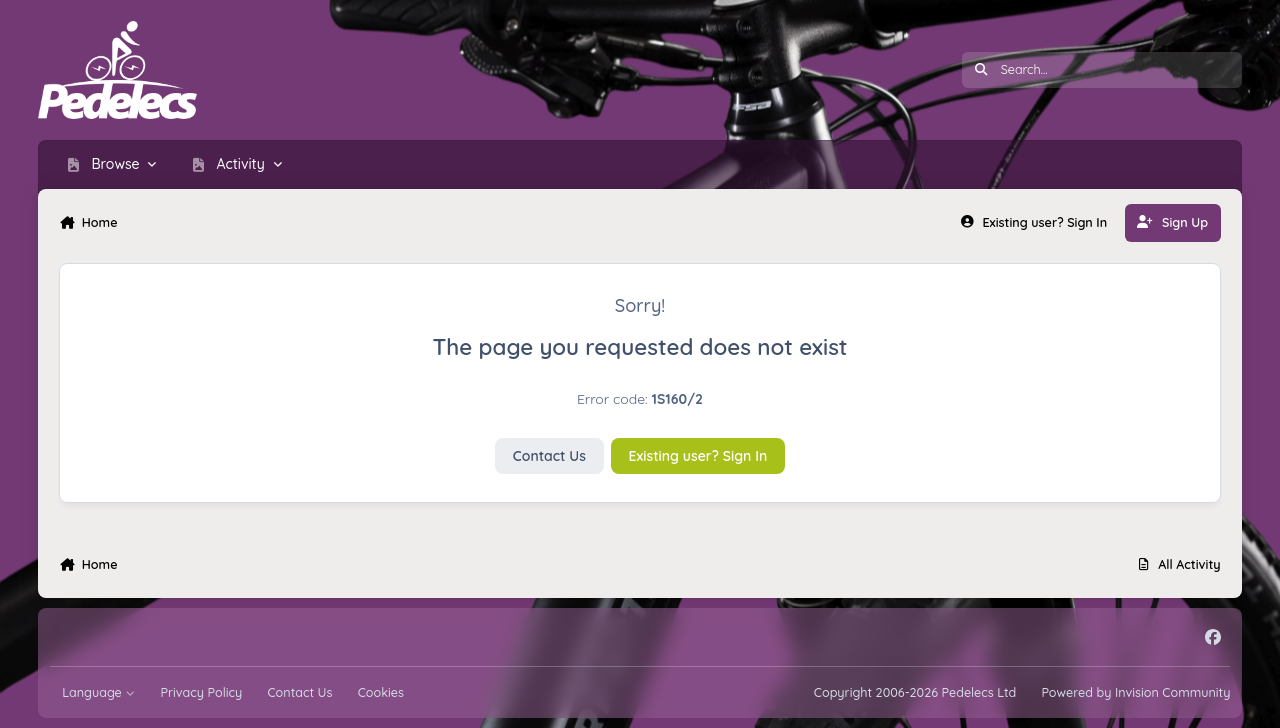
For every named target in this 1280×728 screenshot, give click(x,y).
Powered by (1135, 692)
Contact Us (549, 456)
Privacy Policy (201, 692)
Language (98, 692)
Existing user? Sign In (698, 456)
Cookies (381, 692)
